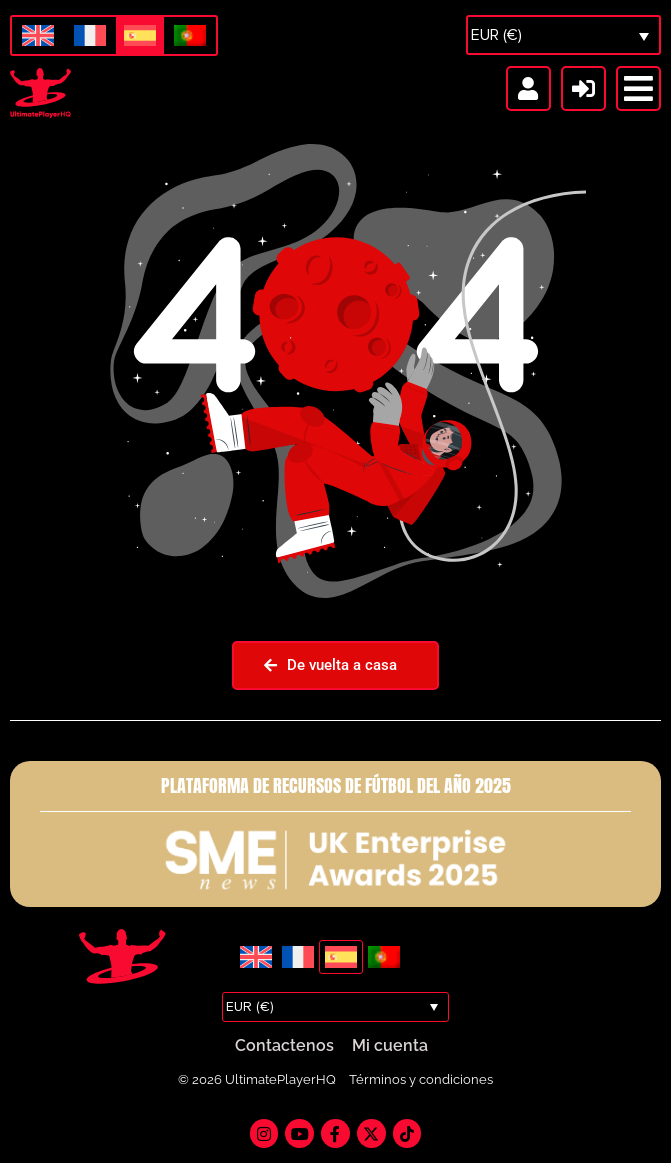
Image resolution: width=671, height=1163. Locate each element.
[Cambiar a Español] (140, 35)
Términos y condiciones (421, 1079)
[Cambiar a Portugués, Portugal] (190, 36)
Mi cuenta (390, 1045)
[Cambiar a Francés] (90, 36)
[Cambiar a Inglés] (38, 36)
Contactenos (284, 1045)
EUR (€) (496, 35)
